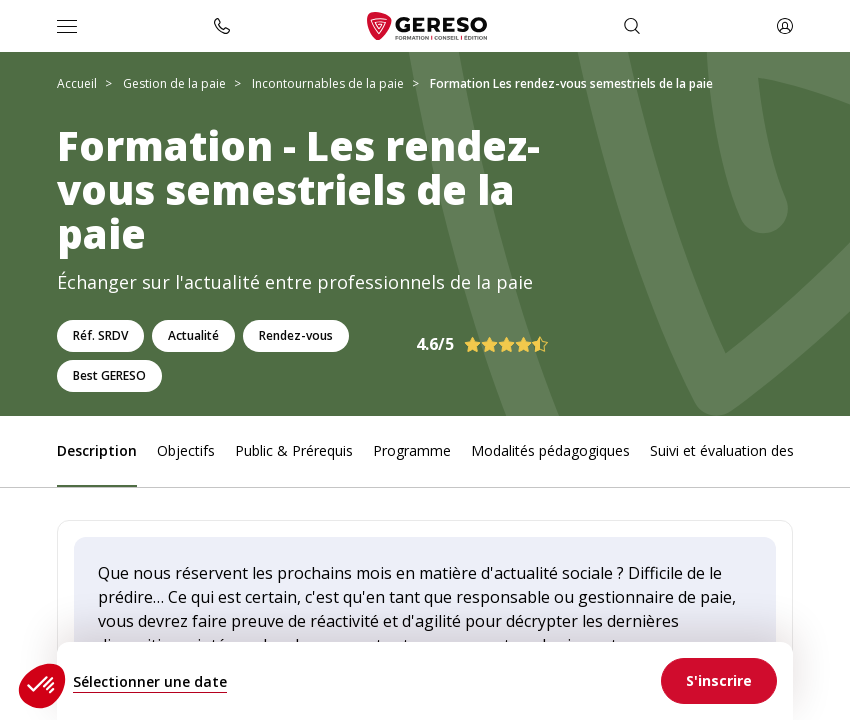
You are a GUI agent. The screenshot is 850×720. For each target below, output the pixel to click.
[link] (719, 681)
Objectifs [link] (186, 450)
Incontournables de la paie (328, 83)
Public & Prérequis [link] (294, 450)
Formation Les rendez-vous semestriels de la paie (571, 83)
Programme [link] (412, 450)
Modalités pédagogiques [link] (550, 450)
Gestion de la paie (174, 83)
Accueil (77, 83)
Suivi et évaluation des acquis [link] (744, 450)
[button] (42, 686)
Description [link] (97, 450)
